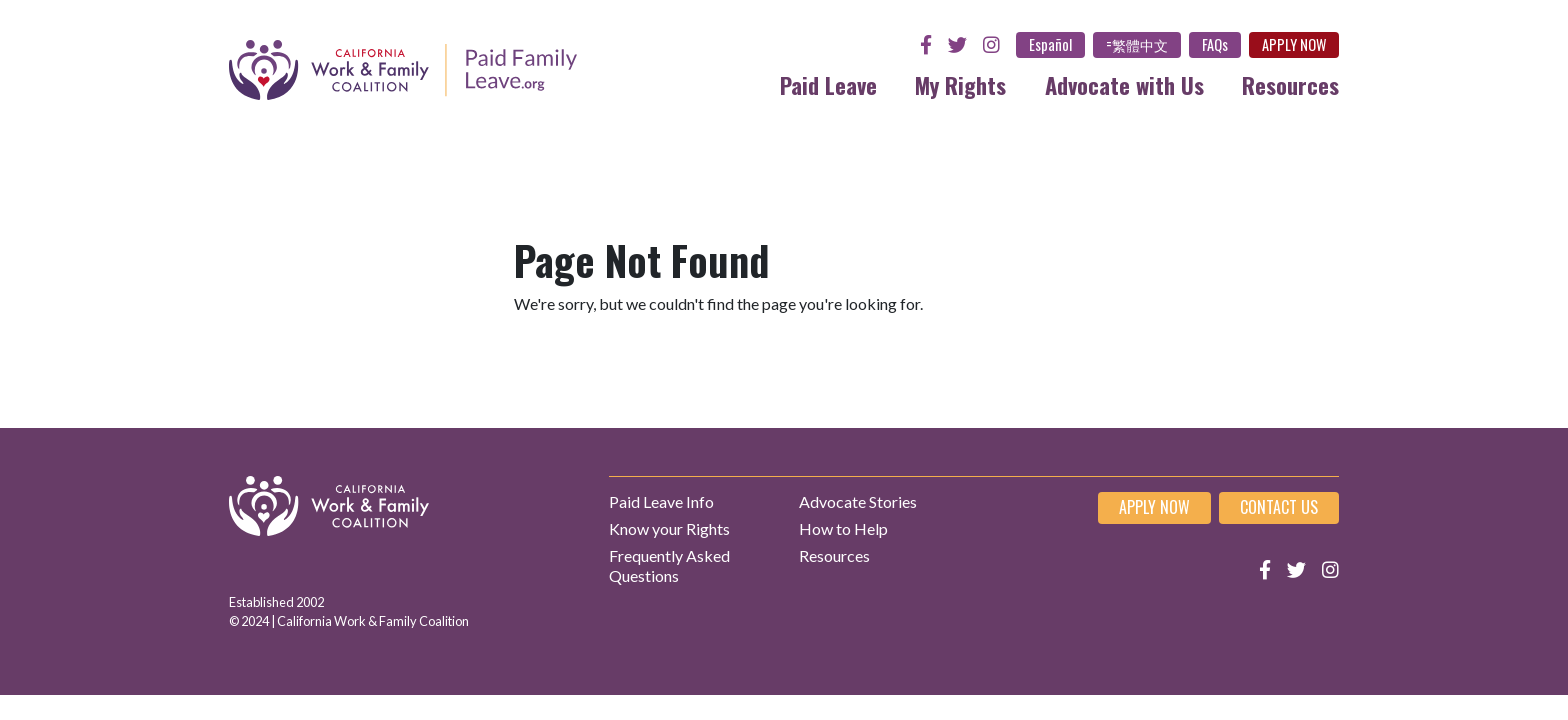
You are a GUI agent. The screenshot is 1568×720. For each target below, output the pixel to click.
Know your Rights (669, 528)
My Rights (960, 84)
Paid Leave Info (661, 501)
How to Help (843, 528)
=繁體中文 (1137, 44)
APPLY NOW (1294, 44)
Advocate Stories (858, 501)
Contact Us (1279, 507)
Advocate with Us (1124, 84)
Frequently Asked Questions (669, 565)
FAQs (1215, 44)
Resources (1290, 84)
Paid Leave (828, 84)
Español (1050, 44)
